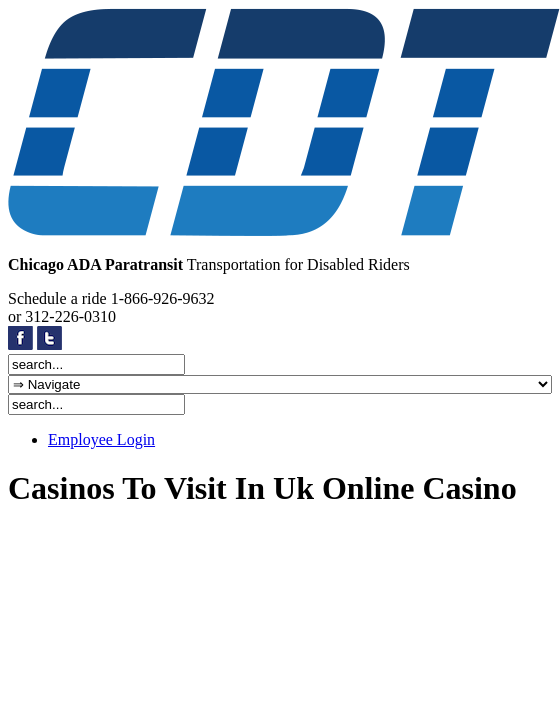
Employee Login (101, 439)
